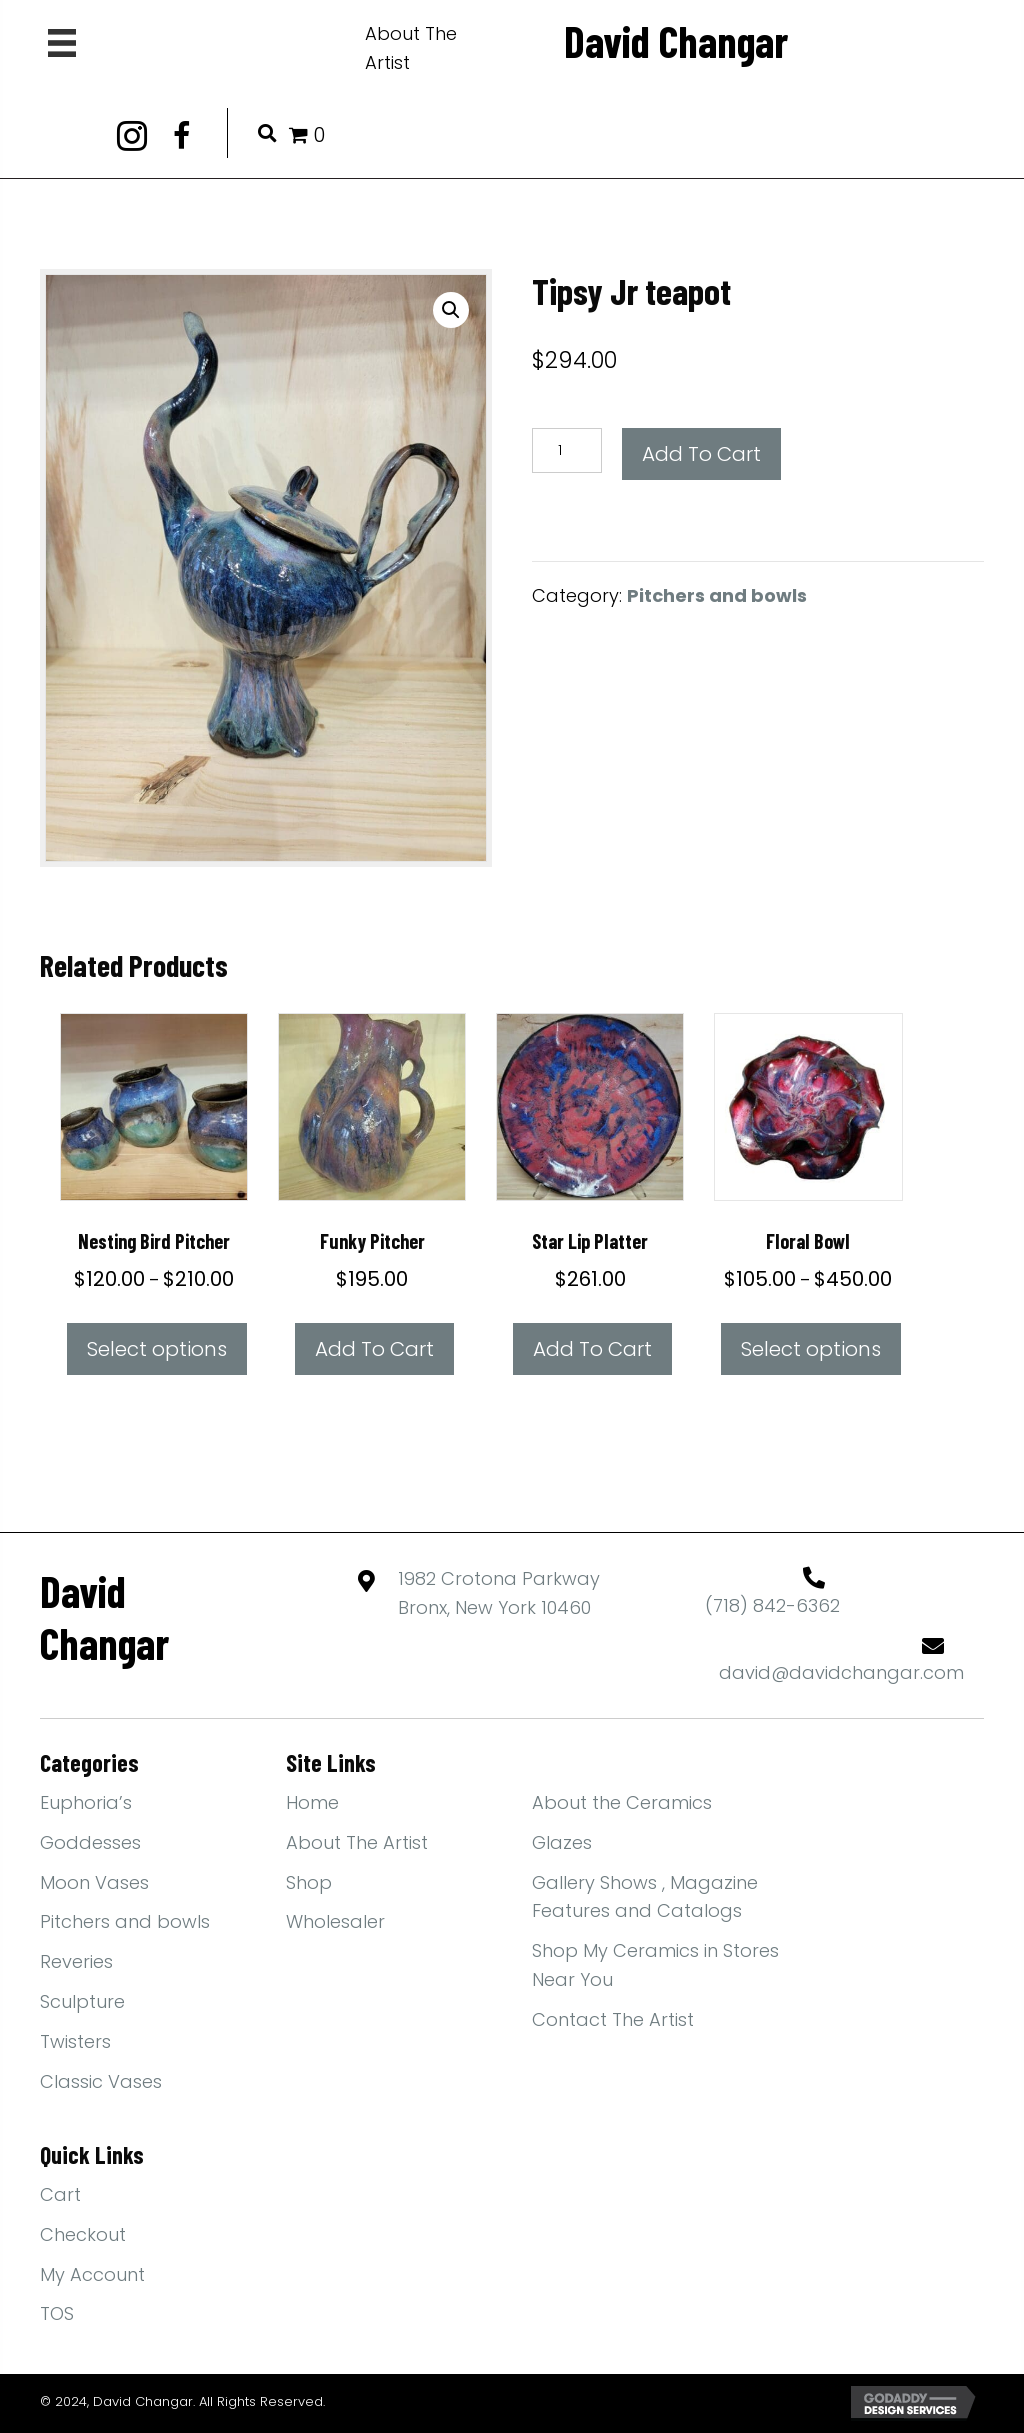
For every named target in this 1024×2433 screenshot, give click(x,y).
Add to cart (701, 454)
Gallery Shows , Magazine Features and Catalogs (645, 1897)
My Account (92, 2274)
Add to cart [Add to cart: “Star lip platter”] (592, 1349)
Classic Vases (101, 2081)
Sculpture (82, 2001)
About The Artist (357, 1842)
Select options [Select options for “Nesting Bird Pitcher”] (157, 1349)
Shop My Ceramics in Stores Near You (655, 1965)
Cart (60, 2194)
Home (312, 1802)
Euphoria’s (86, 1802)
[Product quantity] (567, 450)
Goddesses (90, 1842)
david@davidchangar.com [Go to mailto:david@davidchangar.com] (841, 1672)
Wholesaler (335, 1921)
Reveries (76, 1961)
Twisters (75, 2041)
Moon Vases (94, 1882)
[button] (132, 136)
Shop (309, 1882)
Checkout (83, 2234)
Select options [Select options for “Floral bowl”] (811, 1349)
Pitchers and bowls (717, 595)
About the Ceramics (622, 1802)
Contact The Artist (613, 2019)
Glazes (562, 1842)
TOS (57, 2313)
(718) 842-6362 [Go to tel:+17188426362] (772, 1605)
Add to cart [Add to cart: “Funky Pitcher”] (374, 1349)
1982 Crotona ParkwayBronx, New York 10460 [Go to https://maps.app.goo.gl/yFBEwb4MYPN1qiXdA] (499, 1593)
